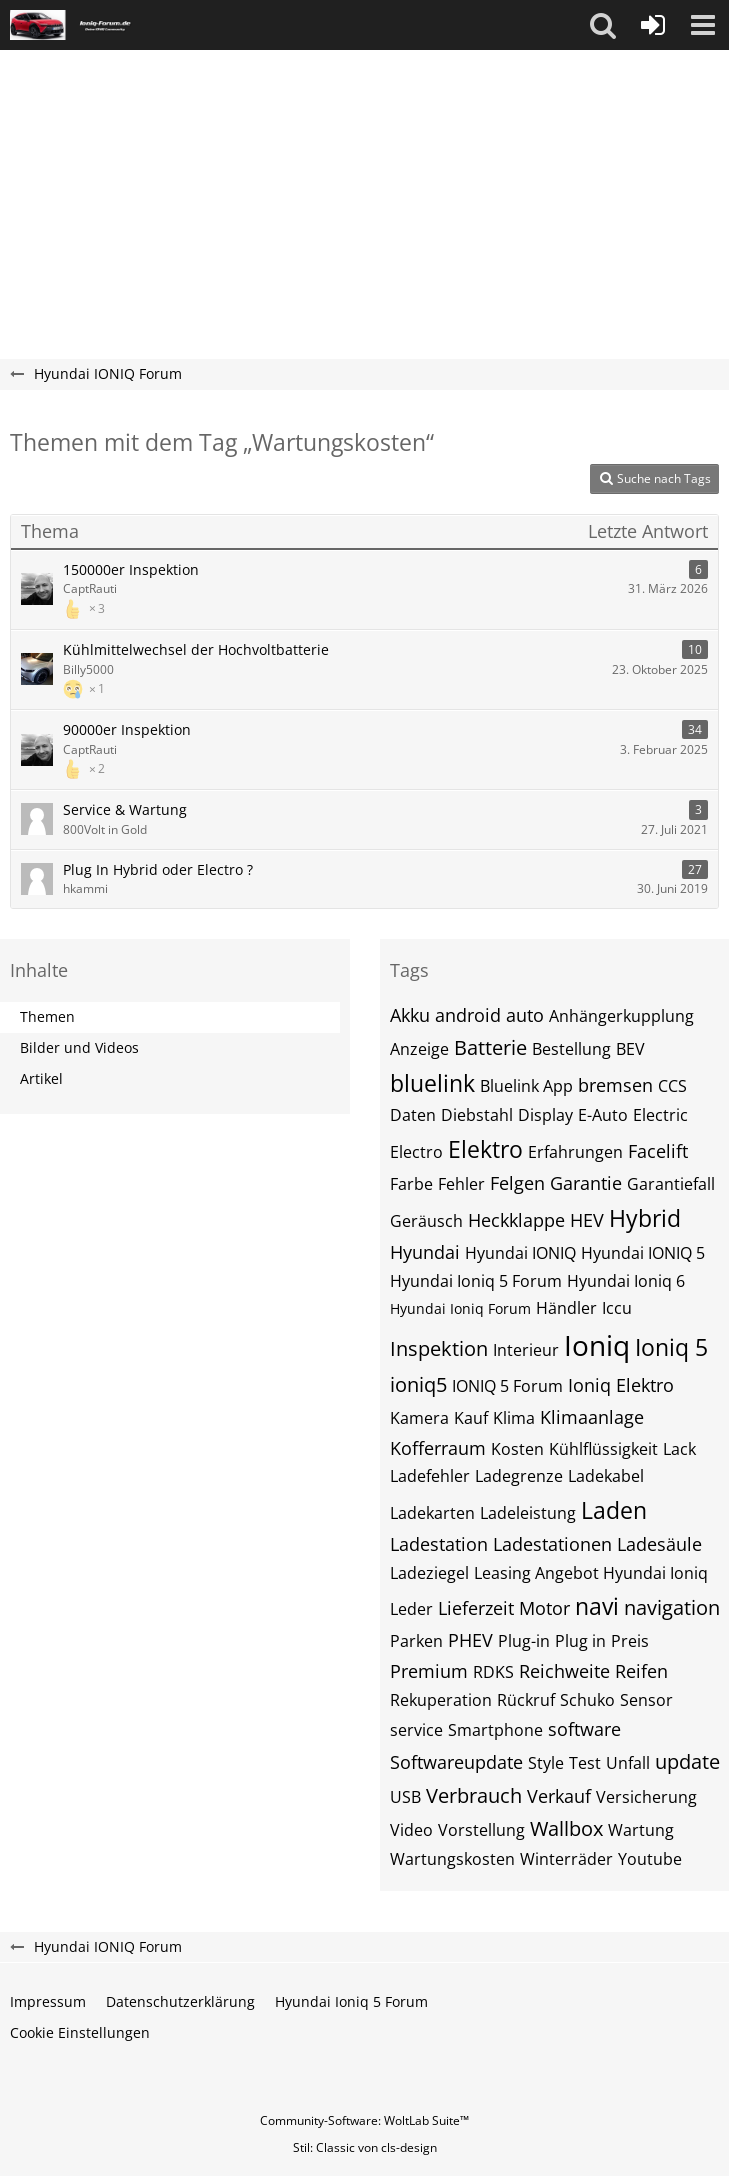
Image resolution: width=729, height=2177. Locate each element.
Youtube (650, 1859)
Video (411, 1830)
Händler (566, 1308)
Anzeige (419, 1049)
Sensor (646, 1700)
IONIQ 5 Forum (507, 1386)
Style (546, 1763)
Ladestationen (552, 1544)
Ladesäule (659, 1544)
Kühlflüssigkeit (603, 1449)
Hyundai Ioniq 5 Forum (476, 1281)
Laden (614, 1510)
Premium (429, 1671)
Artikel (41, 1078)
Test (585, 1763)
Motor (544, 1608)
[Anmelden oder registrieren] (653, 25)
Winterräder (566, 1859)
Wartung (641, 1830)
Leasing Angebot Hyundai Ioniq (591, 1573)
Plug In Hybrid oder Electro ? (158, 869)
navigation (672, 1607)
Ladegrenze (519, 1476)
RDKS (493, 1672)
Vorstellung (481, 1830)
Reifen (641, 1671)
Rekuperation (441, 1700)
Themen (47, 1016)
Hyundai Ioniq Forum (460, 1308)
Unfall (628, 1763)
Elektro (485, 1149)
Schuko (587, 1700)
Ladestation (439, 1544)
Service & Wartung (125, 809)
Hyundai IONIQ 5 (643, 1253)
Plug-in (524, 1641)
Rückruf (526, 1700)
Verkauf (559, 1796)
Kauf (471, 1418)
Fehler (461, 1184)
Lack (679, 1449)
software (584, 1729)
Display (545, 1115)
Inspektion (439, 1348)
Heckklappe (516, 1220)
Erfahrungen (575, 1152)
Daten (413, 1115)
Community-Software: (364, 2120)
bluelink (432, 1083)
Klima (514, 1418)
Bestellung (571, 1049)
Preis (630, 1641)
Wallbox (566, 1828)
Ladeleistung (528, 1513)
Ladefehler (430, 1476)
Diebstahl (477, 1115)
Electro (416, 1152)
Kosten (517, 1449)
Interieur (526, 1350)
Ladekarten (432, 1513)
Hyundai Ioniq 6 (626, 1281)
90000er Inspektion (127, 729)
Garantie (586, 1183)
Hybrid (645, 1218)
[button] (603, 25)
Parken (416, 1641)
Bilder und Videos (79, 1047)
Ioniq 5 (671, 1347)
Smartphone (495, 1730)
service (416, 1730)
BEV (630, 1049)
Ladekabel (606, 1476)
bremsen (615, 1085)
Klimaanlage (592, 1417)
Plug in (580, 1641)
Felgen (517, 1183)
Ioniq (597, 1345)
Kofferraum (438, 1448)
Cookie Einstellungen (80, 2032)
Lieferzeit (476, 1608)
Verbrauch (474, 1795)
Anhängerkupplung (621, 1016)
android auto (489, 1015)
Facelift (658, 1151)
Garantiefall (671, 1184)
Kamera (419, 1418)
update (687, 1761)
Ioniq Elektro (621, 1385)
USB (405, 1797)
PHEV (470, 1640)
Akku (410, 1015)
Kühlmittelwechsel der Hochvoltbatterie (196, 649)
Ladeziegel (429, 1573)
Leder (411, 1609)
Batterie (490, 1047)
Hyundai (425, 1252)
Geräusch (426, 1221)
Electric (660, 1115)
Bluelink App (526, 1086)
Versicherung (646, 1797)
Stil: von (365, 2147)
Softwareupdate (456, 1762)
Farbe (411, 1184)
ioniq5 (418, 1384)
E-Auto (603, 1115)
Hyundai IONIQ (520, 1253)
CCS (672, 1086)
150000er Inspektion (131, 569)
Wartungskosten (452, 1859)
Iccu (617, 1308)
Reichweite (564, 1671)
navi (597, 1606)
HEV (587, 1220)
